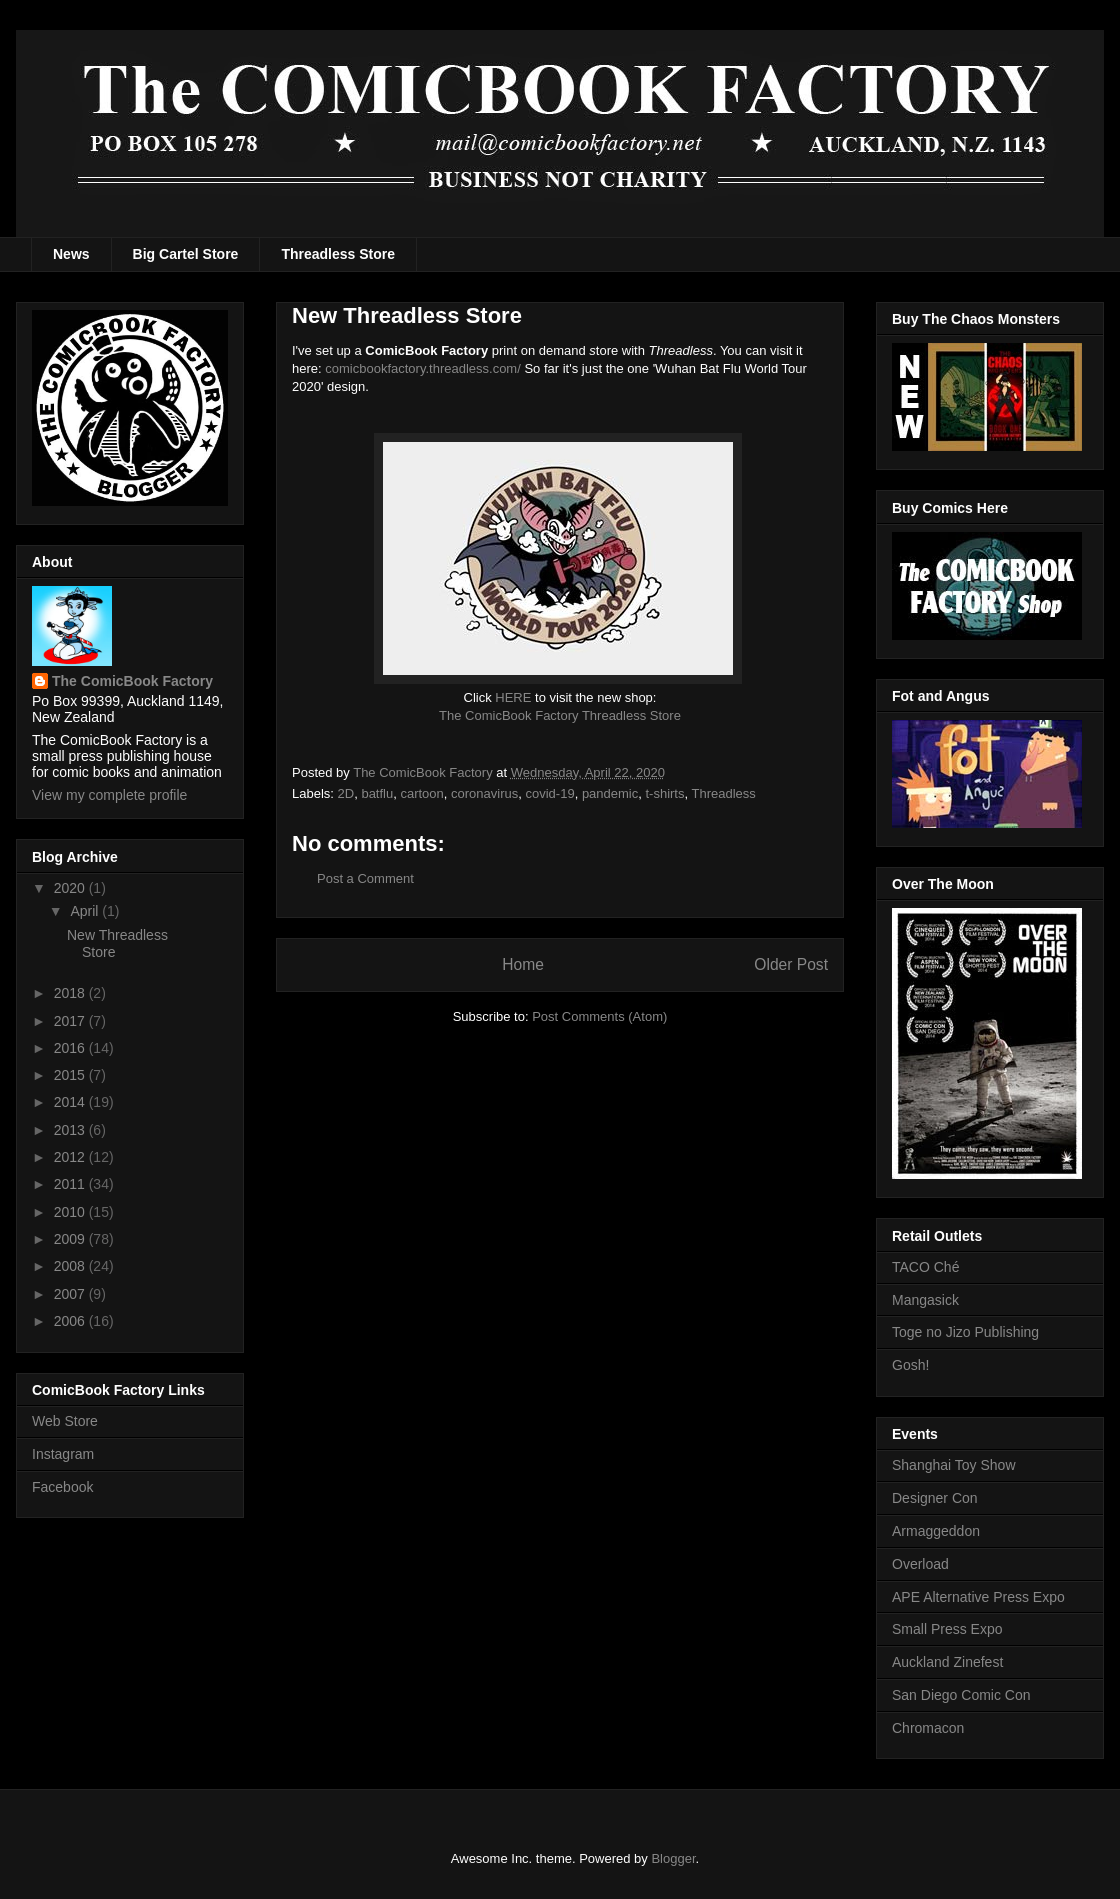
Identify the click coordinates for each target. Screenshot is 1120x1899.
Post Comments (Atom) (599, 1016)
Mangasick (925, 1300)
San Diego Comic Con (961, 1695)
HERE (513, 697)
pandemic (610, 793)
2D (346, 793)
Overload (920, 1564)
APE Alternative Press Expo (978, 1597)
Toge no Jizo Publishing (965, 1332)
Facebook (62, 1487)
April (86, 911)
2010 (71, 1212)
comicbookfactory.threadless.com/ (423, 368)
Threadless (723, 793)
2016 (71, 1048)
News (71, 254)
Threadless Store (338, 254)
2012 (71, 1157)
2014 (71, 1102)
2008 (71, 1266)
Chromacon (928, 1728)
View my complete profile (109, 795)
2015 (71, 1075)
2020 (71, 888)
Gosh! (910, 1365)
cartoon (421, 793)
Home (523, 964)
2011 (71, 1184)
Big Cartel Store (186, 254)
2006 (71, 1321)
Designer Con (935, 1498)
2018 (71, 993)
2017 (71, 1021)
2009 (71, 1239)
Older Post (791, 964)
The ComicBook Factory (132, 681)
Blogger (673, 1858)
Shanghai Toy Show (954, 1465)
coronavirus (484, 793)
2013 (71, 1130)
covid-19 (550, 793)
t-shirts (664, 793)
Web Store (65, 1421)
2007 (71, 1294)
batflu (377, 793)
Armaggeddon (936, 1531)
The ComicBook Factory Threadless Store (560, 715)
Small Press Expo (947, 1629)
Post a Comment (365, 878)
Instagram (63, 1454)
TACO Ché (925, 1267)
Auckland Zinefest (947, 1662)
